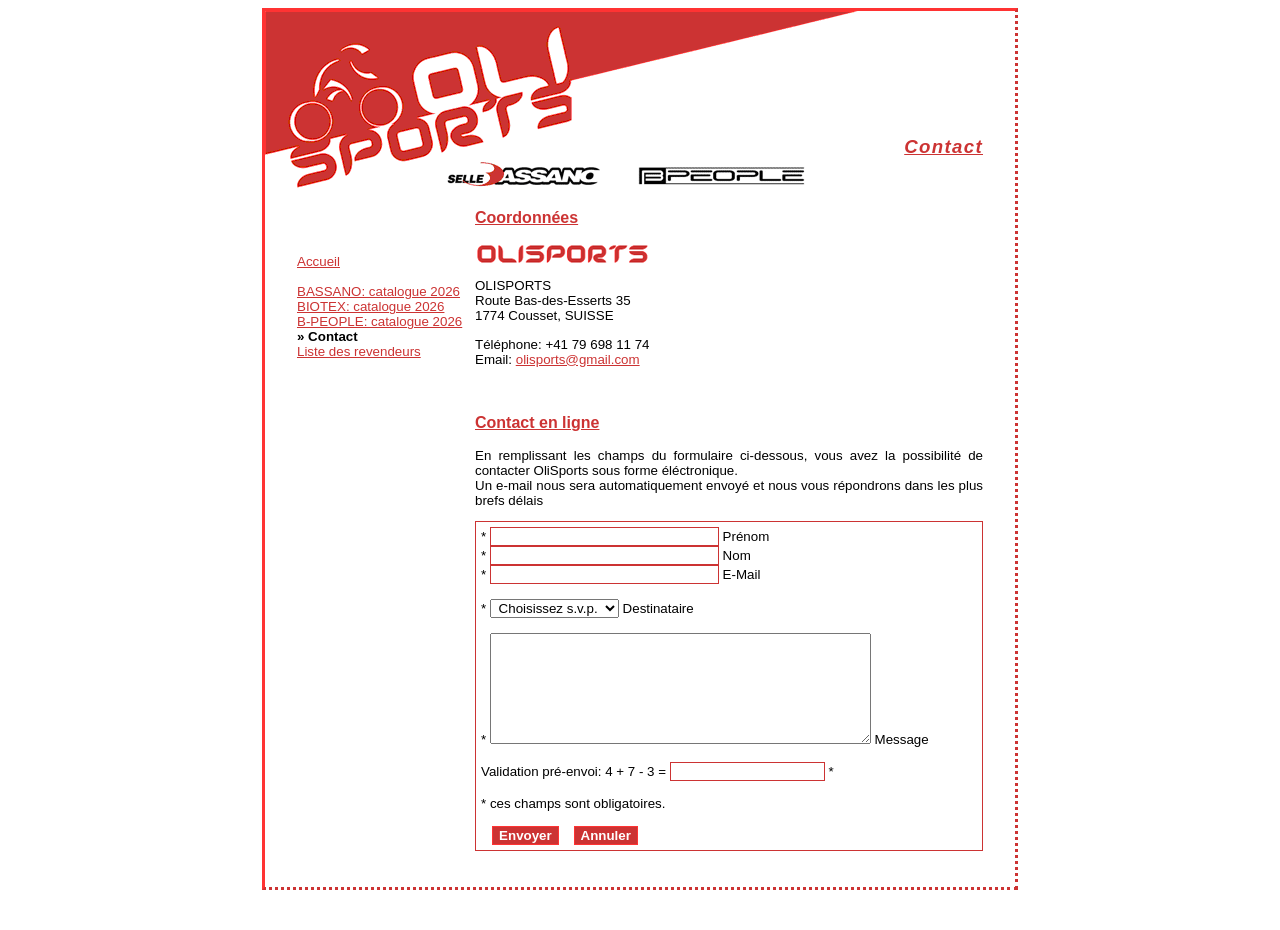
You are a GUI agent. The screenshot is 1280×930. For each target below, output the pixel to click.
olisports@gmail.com (578, 359)
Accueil (318, 261)
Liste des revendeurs (359, 351)
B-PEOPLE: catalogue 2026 (379, 321)
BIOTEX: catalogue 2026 (370, 306)
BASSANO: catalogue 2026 (378, 291)
